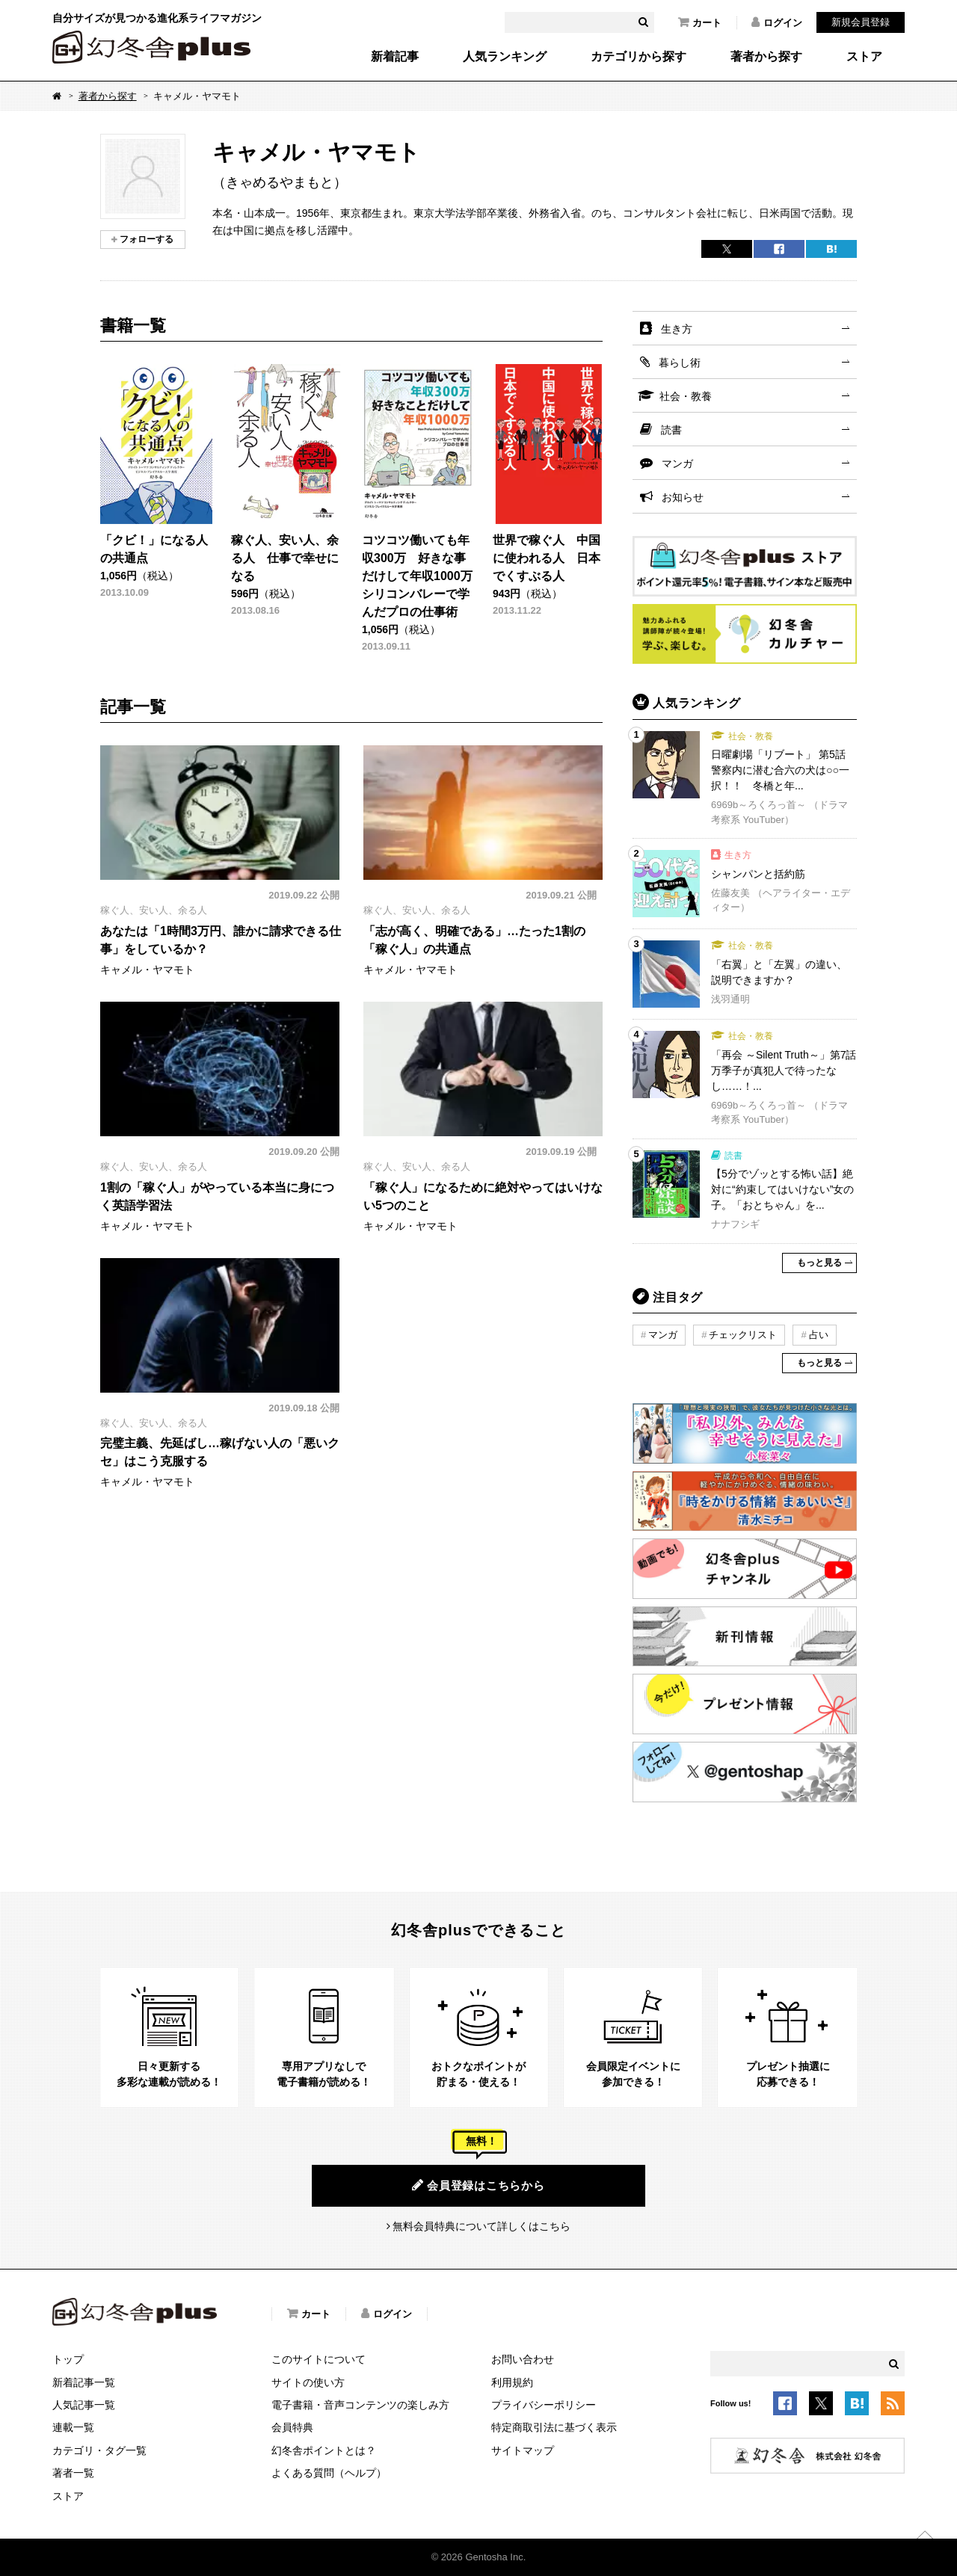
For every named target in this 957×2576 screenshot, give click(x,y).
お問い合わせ (522, 2359)
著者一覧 (73, 2473)
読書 (671, 430)
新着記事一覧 (83, 2382)
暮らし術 (680, 363)
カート (699, 22)
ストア (864, 57)
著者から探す (766, 57)
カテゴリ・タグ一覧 (99, 2450)
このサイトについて (318, 2359)
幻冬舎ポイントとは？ (323, 2450)
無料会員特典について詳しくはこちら (481, 2226)
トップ (68, 2359)
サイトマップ (522, 2450)
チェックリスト (743, 1334)
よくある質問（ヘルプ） (329, 2473)
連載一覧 (73, 2427)
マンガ (677, 463)
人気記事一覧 (83, 2405)
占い (818, 1334)
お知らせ (683, 497)
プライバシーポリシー (543, 2405)
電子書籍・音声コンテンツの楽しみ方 (360, 2405)
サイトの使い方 (308, 2382)
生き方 (676, 329)
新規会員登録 (860, 22)
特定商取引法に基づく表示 (554, 2427)
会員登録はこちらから (478, 2185)
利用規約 (512, 2382)
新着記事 (395, 57)
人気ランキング (505, 57)
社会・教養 (685, 396)
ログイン (776, 22)
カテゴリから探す (638, 57)
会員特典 (292, 2427)
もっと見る (819, 1262)
